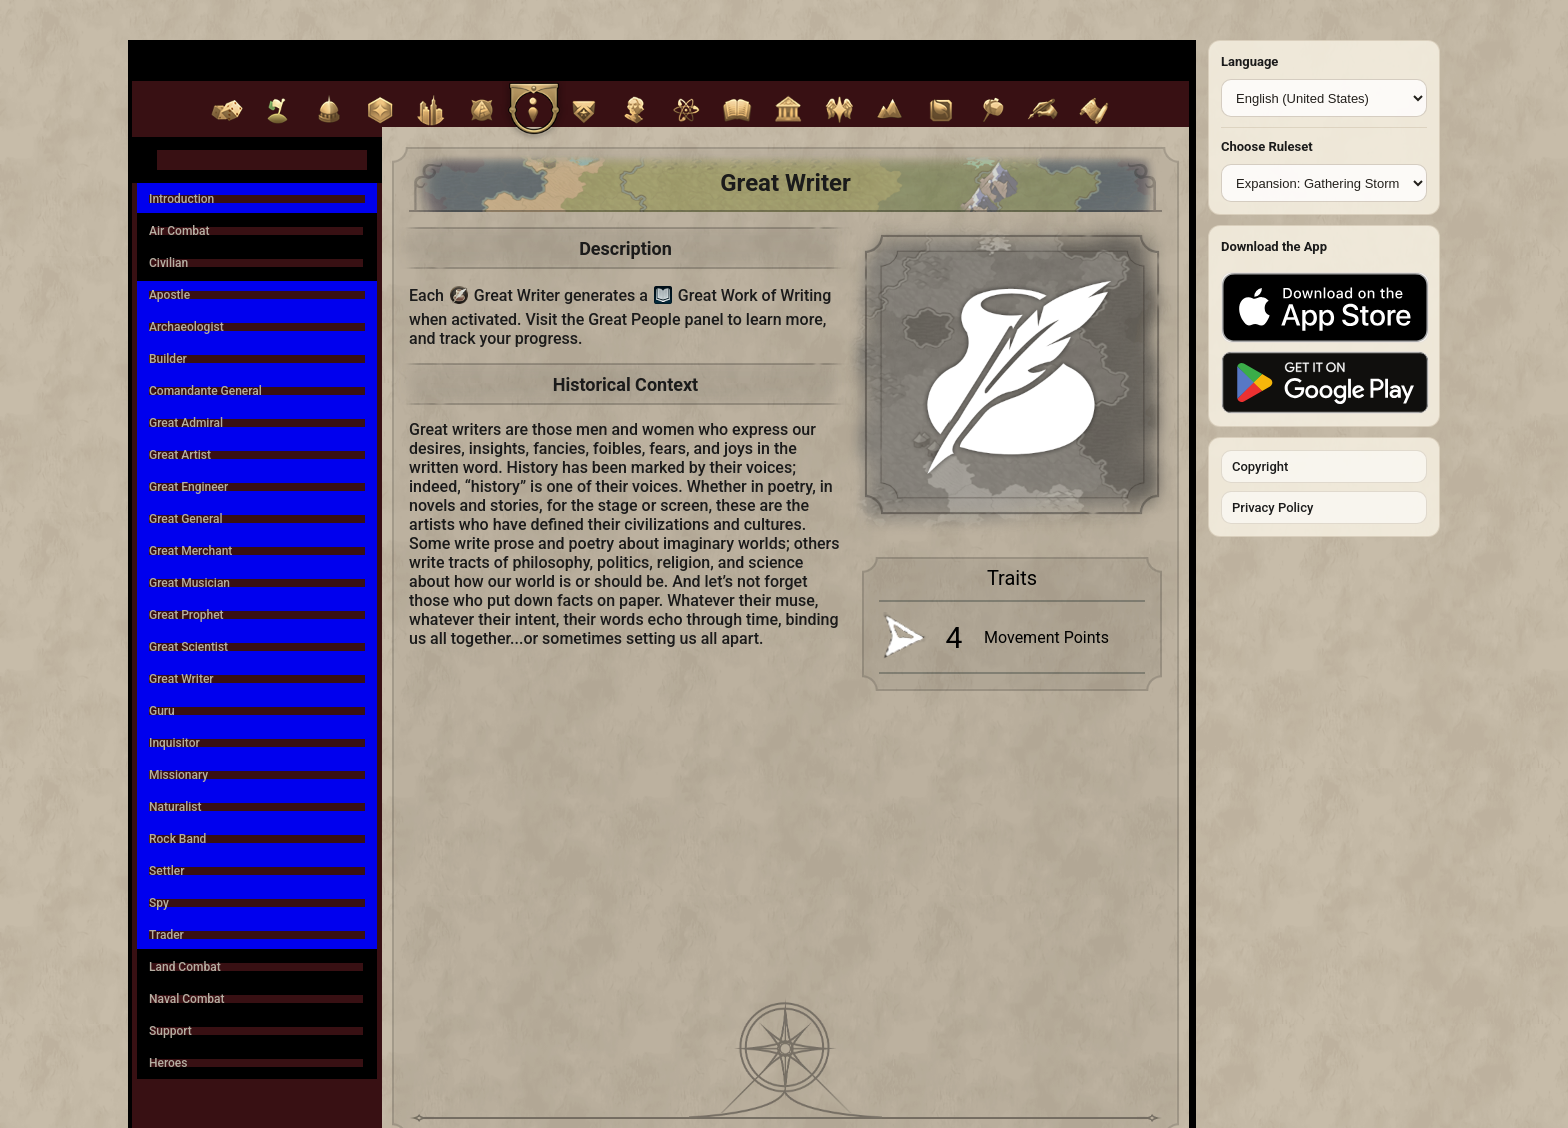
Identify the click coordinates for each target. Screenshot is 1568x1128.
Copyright (1260, 466)
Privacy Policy (1272, 507)
